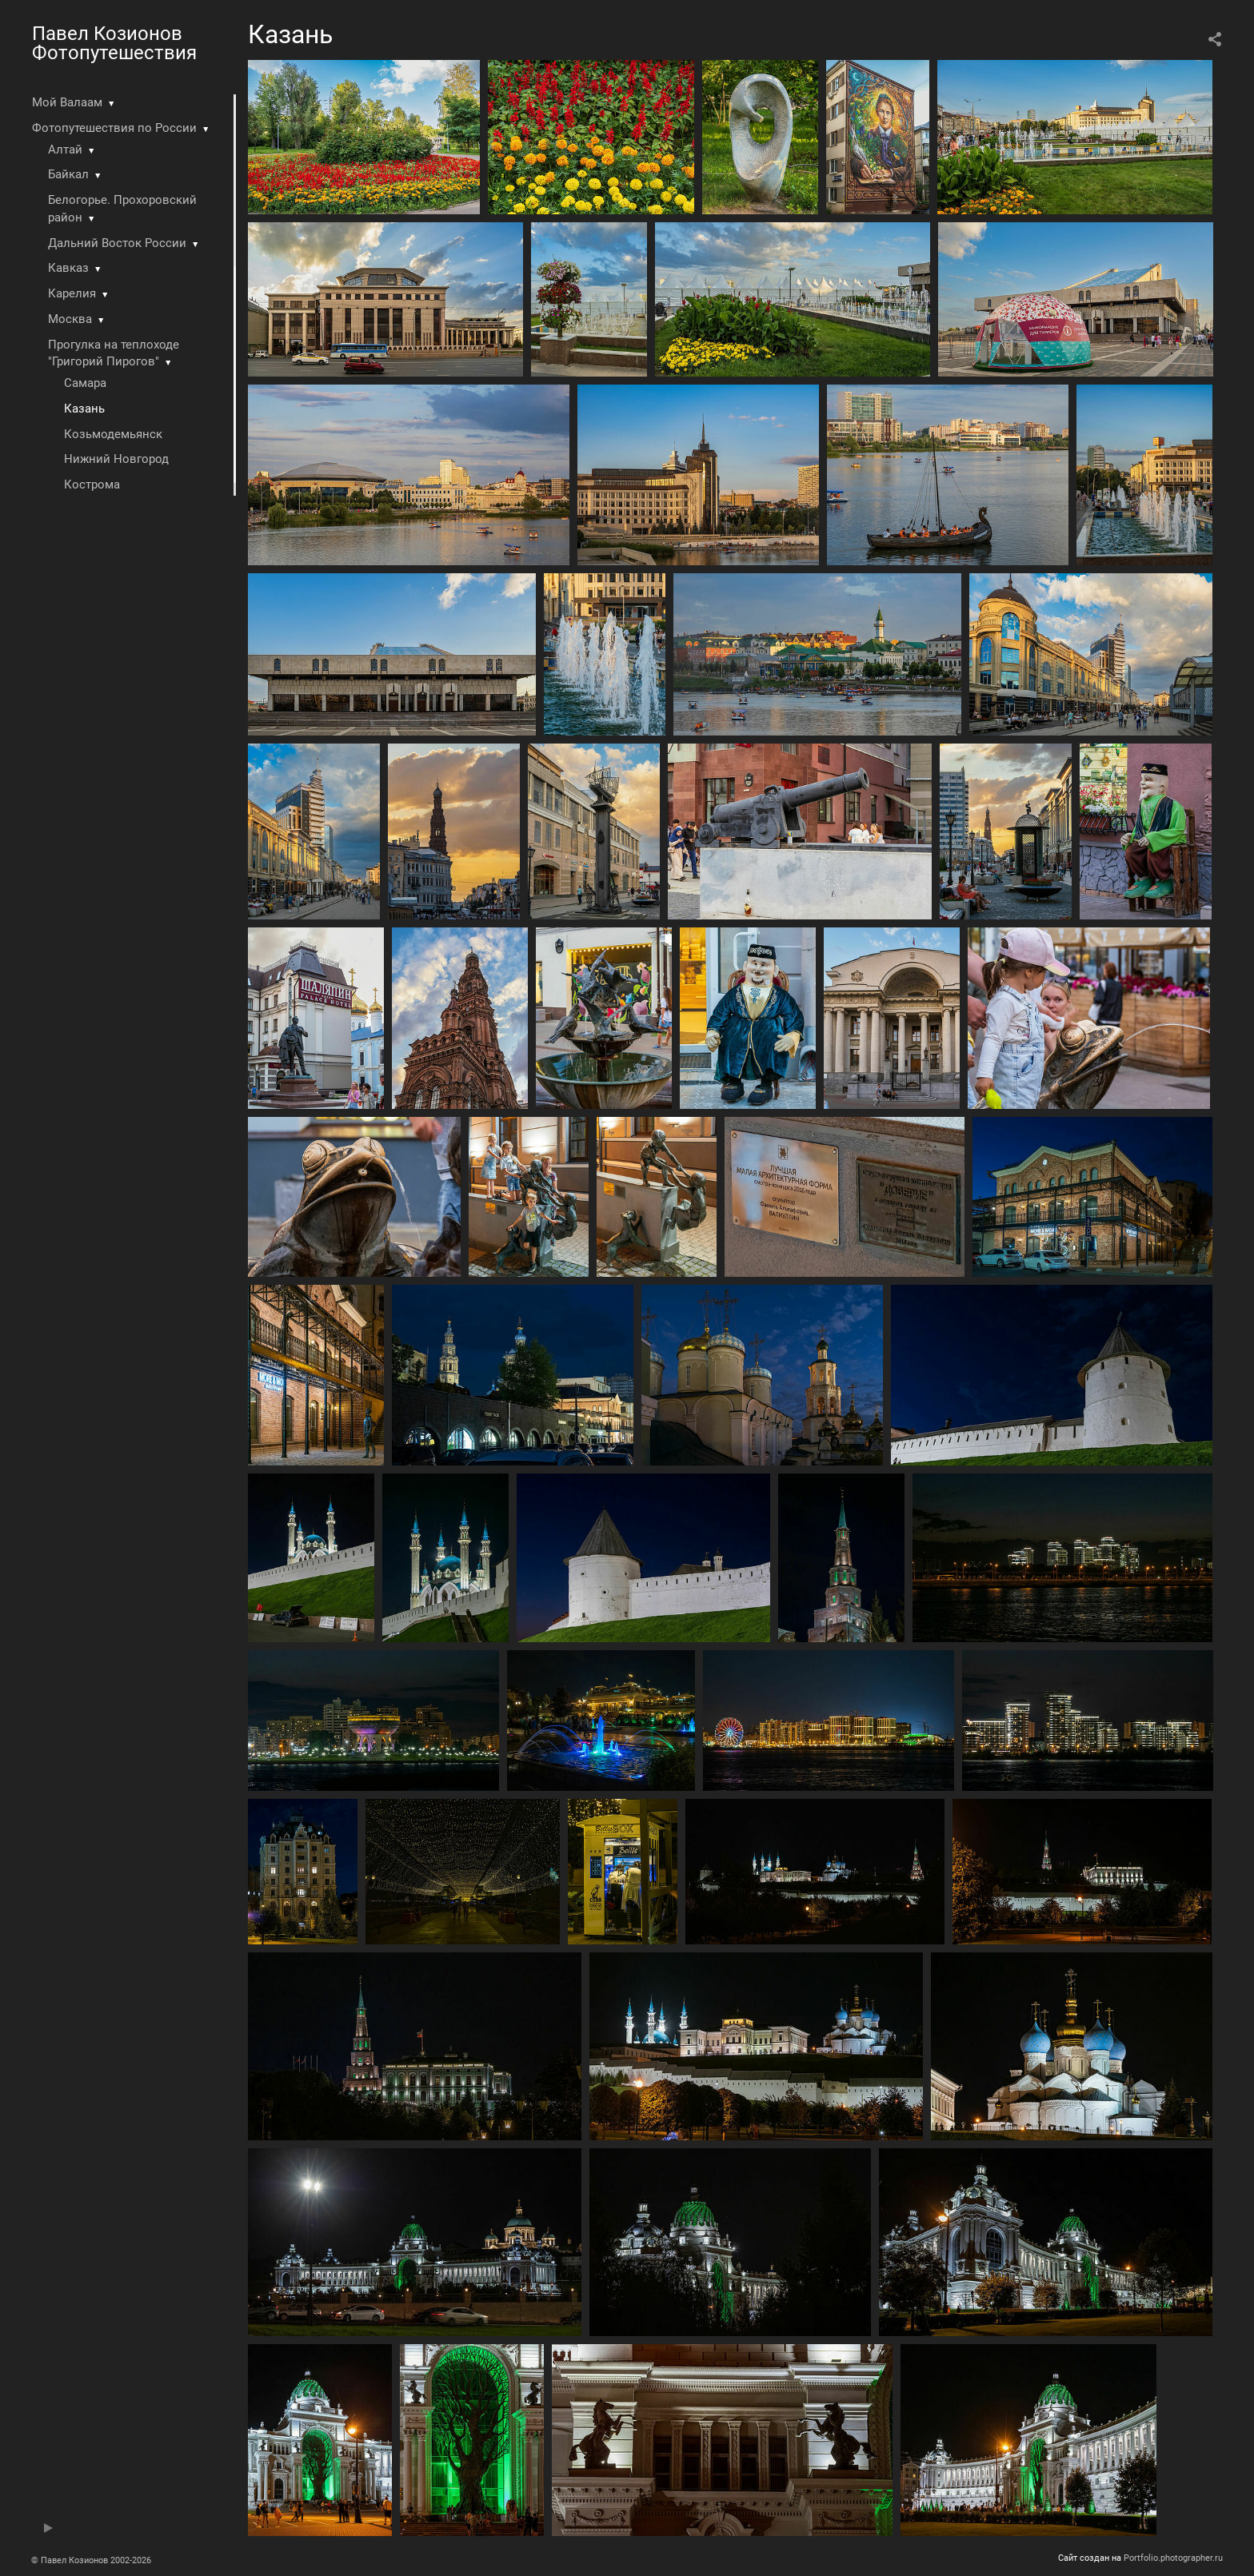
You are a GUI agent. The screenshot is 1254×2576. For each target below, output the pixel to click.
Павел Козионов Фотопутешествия (114, 43)
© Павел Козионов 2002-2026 (91, 2560)
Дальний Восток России (117, 243)
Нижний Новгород (116, 459)
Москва (70, 319)
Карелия (72, 293)
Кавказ (68, 268)
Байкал (68, 174)
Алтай (65, 149)
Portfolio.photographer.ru (1173, 2558)
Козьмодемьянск (113, 434)
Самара (85, 383)
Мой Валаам (67, 102)
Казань (84, 408)
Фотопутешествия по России (114, 128)
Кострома (92, 484)
